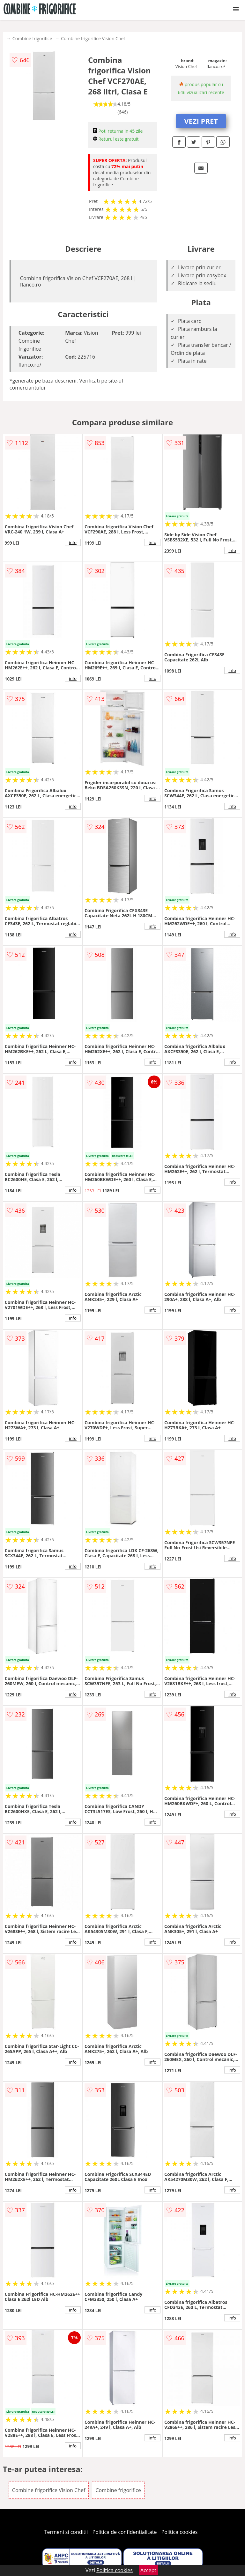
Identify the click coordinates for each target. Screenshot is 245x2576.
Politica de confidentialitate (125, 2531)
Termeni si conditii (66, 2531)
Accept (148, 2570)
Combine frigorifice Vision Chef (93, 38)
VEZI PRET (201, 121)
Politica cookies (179, 2531)
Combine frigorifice (32, 38)
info (73, 542)
